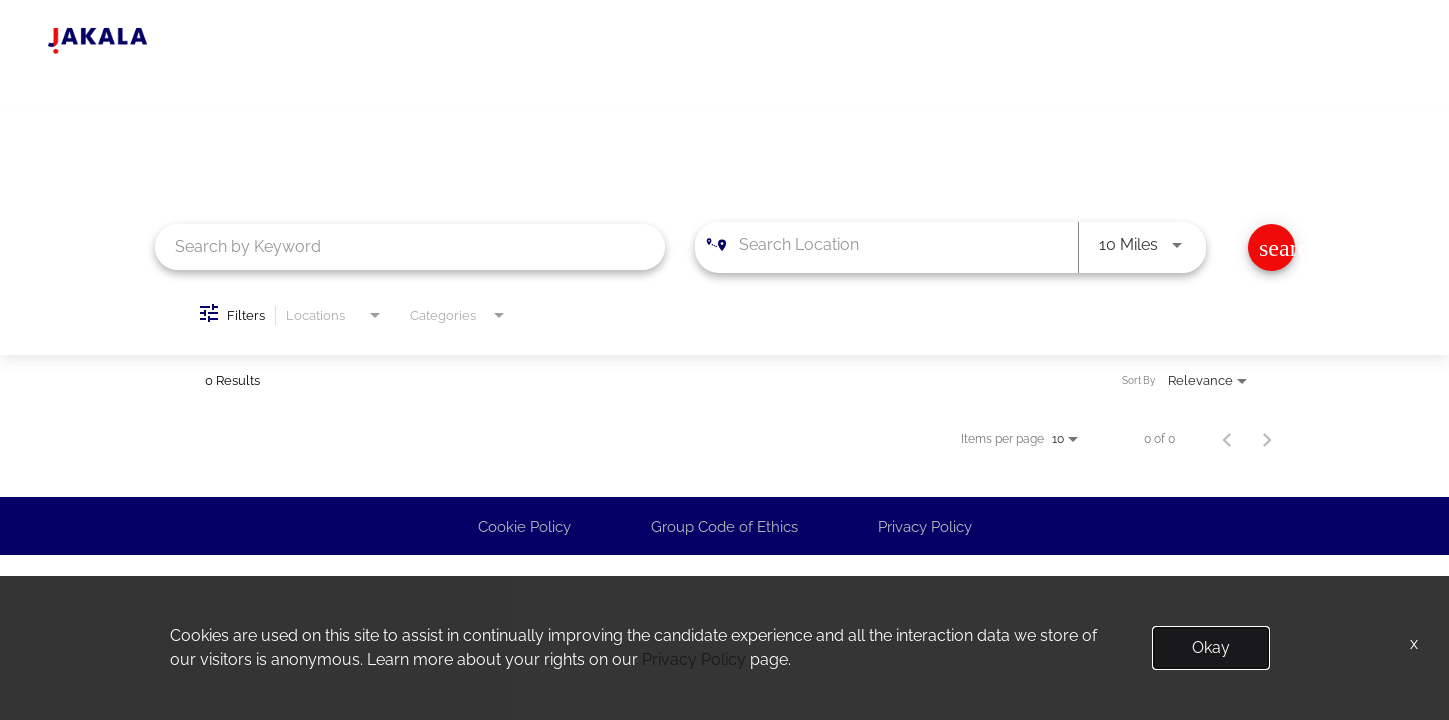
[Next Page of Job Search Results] (1267, 439)
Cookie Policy (524, 527)
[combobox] (410, 246)
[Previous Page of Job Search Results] (1227, 439)
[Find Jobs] (1271, 247)
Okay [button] (1211, 647)
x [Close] (1414, 643)
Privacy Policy (925, 527)
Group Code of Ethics (724, 527)
